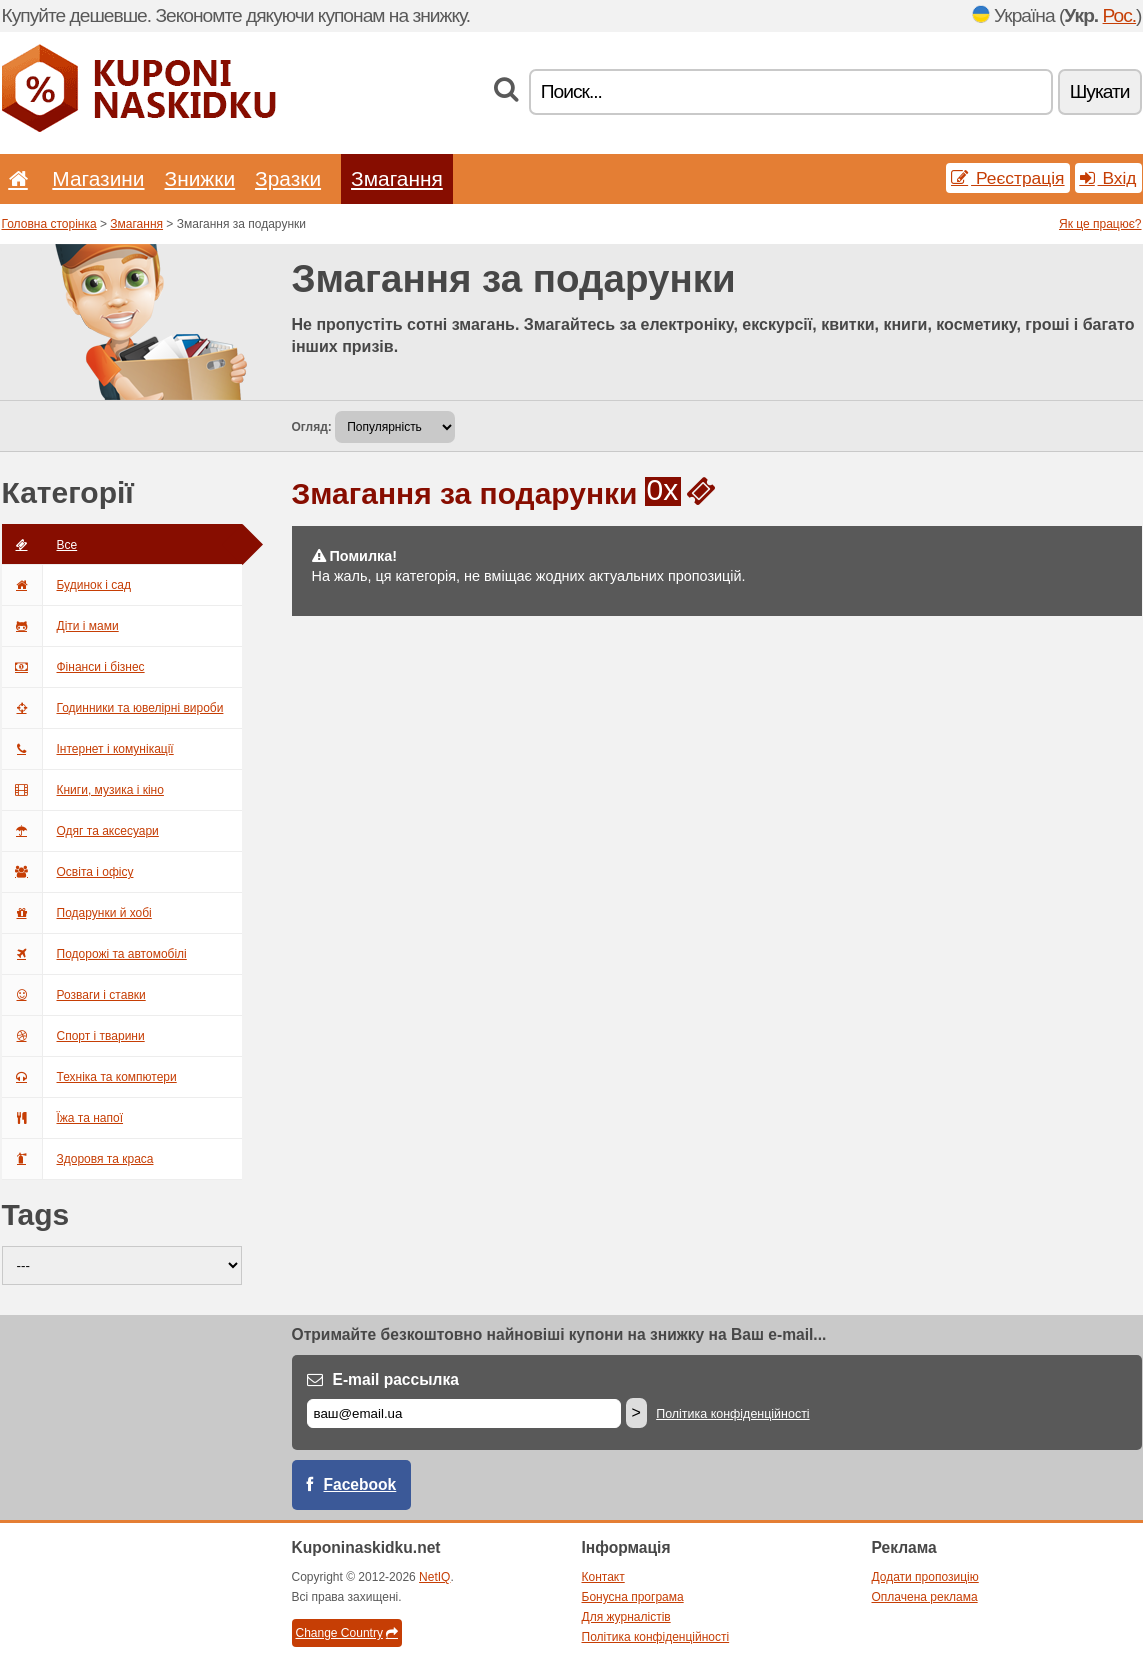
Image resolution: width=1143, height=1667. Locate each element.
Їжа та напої (63, 1118)
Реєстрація (1007, 178)
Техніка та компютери (89, 1077)
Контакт (603, 1577)
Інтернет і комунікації (88, 749)
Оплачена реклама (925, 1597)
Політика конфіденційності (732, 1414)
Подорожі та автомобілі (94, 954)
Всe (40, 545)
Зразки (288, 178)
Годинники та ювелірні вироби (113, 708)
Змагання (397, 178)
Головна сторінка (49, 224)
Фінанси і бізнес (73, 667)
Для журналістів (626, 1617)
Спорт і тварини (73, 1036)
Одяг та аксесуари (80, 831)
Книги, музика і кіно (83, 790)
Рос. (1120, 15)
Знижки (200, 178)
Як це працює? (1100, 224)
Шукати (1100, 91)
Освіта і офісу (68, 872)
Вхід (1108, 178)
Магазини (98, 178)
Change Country (347, 1633)
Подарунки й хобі (77, 913)
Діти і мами (60, 626)
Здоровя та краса (78, 1159)
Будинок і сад (66, 585)
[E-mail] (464, 1413)
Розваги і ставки (74, 995)
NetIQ (434, 1577)
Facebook (360, 1484)
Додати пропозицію (925, 1577)
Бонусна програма (633, 1597)
